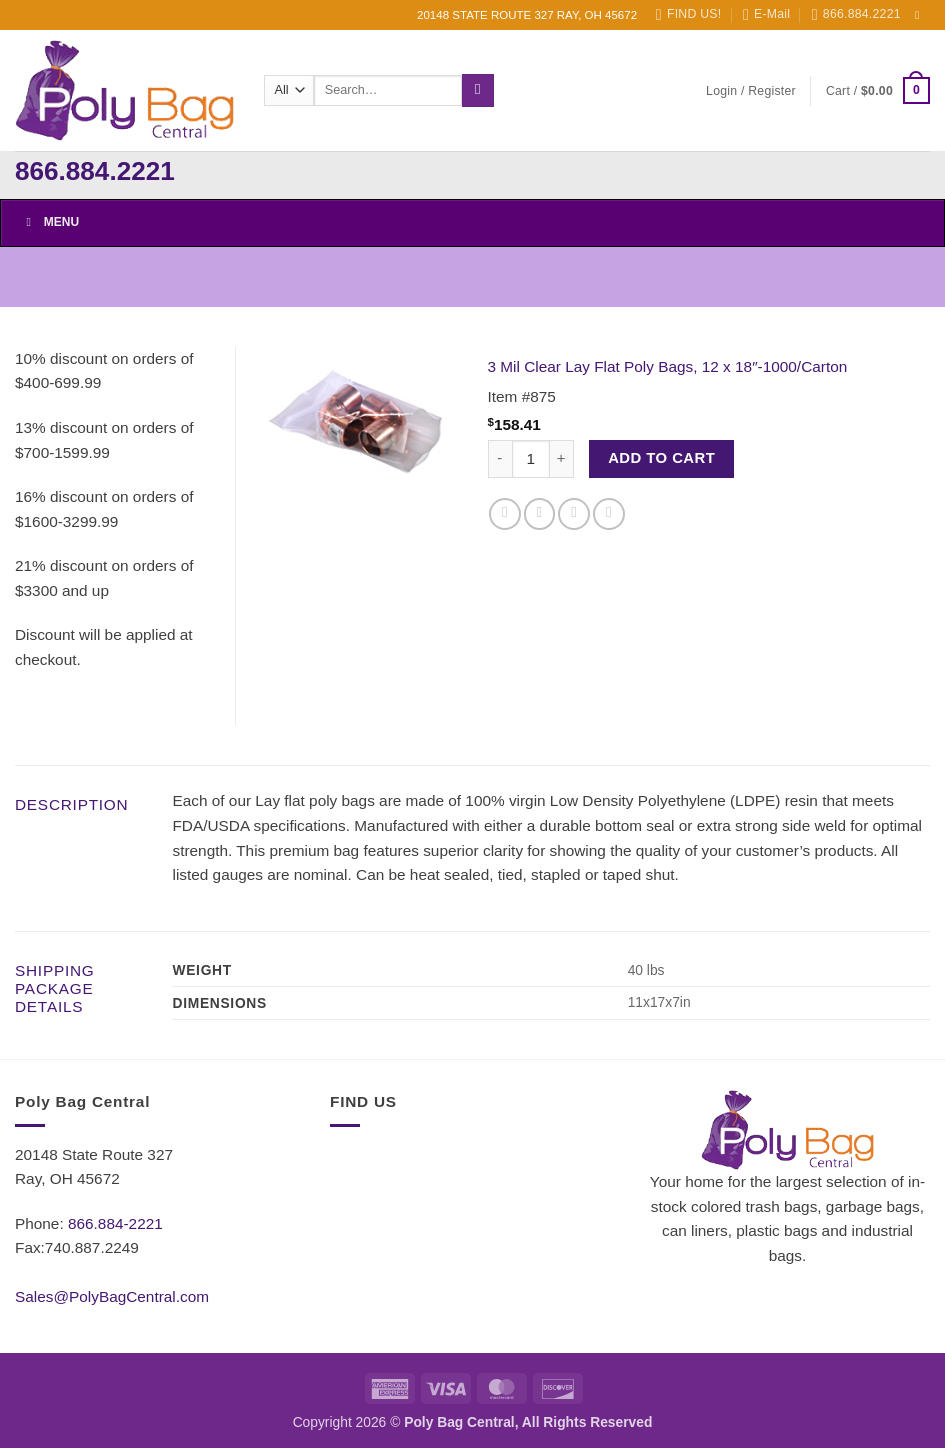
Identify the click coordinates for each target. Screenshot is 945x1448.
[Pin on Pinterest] (609, 514)
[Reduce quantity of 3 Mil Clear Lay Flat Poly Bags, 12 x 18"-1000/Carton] (500, 459)
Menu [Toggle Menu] (50, 222)
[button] (751, 91)
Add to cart (661, 458)
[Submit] (478, 90)
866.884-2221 (115, 1223)
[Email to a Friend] (574, 514)
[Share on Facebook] (505, 514)
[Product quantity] (531, 459)
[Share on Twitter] (540, 514)
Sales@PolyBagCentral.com (112, 1296)
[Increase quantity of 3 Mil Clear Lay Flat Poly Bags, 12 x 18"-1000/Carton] (562, 459)
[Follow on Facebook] (921, 15)
